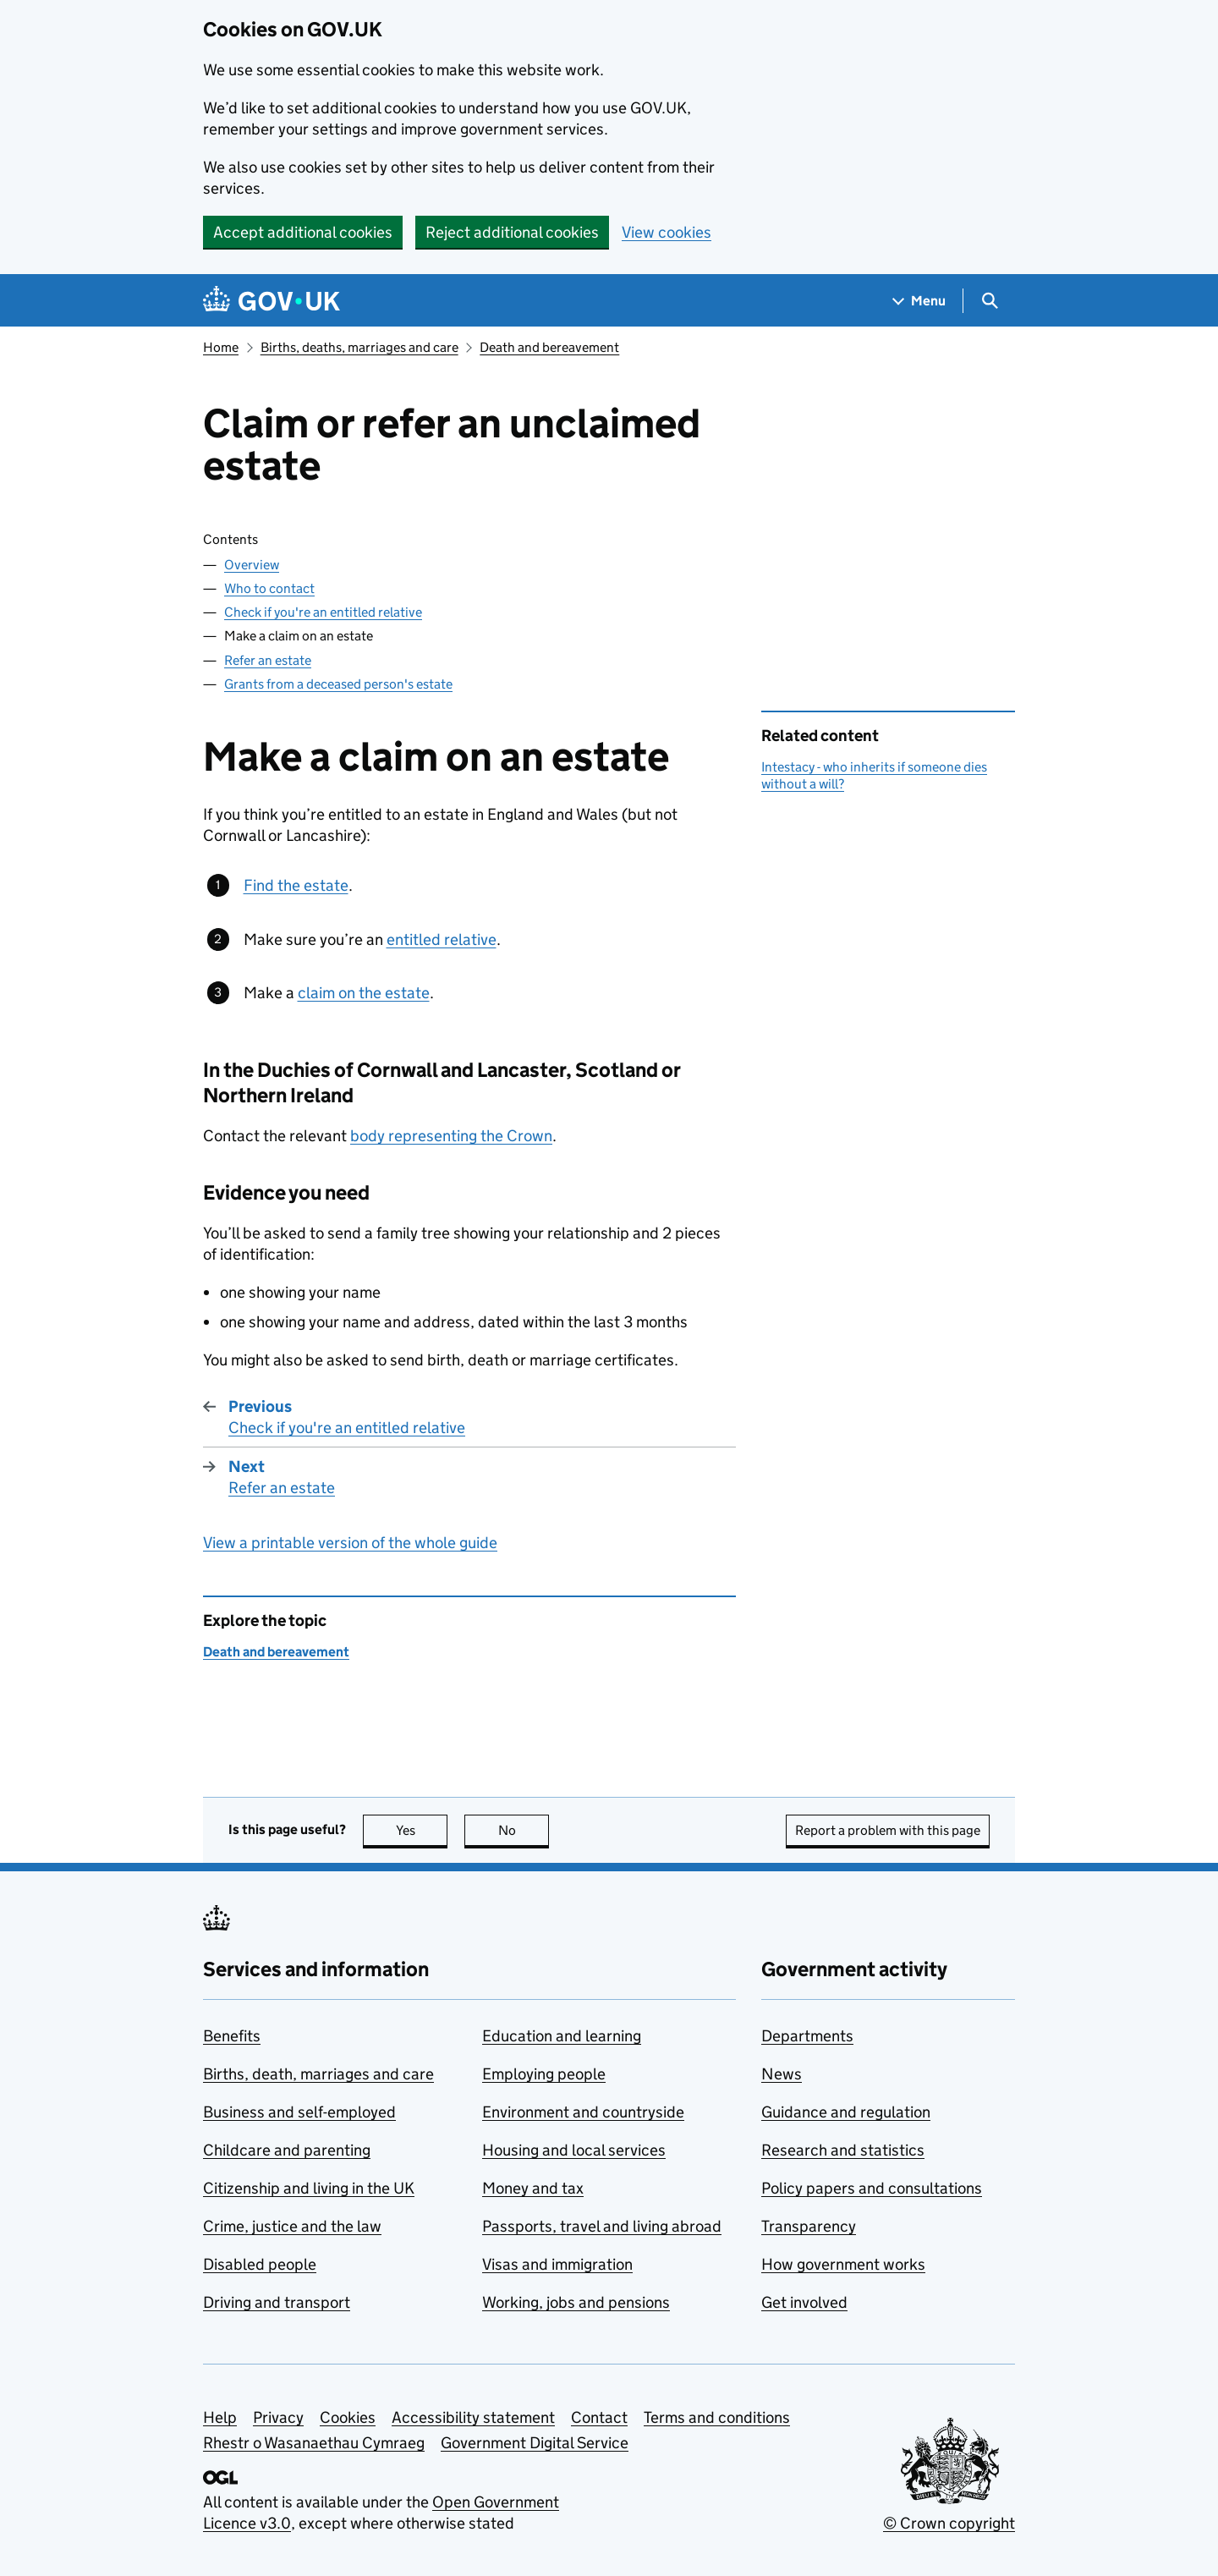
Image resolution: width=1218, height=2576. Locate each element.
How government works (843, 2264)
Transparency (808, 2226)
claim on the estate (364, 992)
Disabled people (259, 2264)
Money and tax (533, 2188)
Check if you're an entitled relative (323, 612)
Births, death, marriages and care (318, 2074)
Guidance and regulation (845, 2112)
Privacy (278, 2417)
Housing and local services (574, 2150)
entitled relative (442, 939)
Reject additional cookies (512, 232)
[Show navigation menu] (919, 301)
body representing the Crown (451, 1135)
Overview (251, 565)
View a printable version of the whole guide (350, 1542)
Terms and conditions (717, 2417)
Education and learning (561, 2036)
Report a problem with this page (887, 1830)
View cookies (666, 232)
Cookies (348, 2417)
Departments (807, 2036)
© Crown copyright (949, 2523)
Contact (599, 2417)
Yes (422, 1830)
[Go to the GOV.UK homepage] (271, 300)
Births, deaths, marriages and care (359, 347)
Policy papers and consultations (871, 2188)
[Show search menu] (989, 301)
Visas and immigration (557, 2264)
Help (220, 2417)
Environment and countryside (583, 2112)
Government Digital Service (534, 2442)
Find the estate (296, 885)
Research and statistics (842, 2150)
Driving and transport (276, 2302)
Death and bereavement (549, 347)
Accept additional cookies (302, 232)
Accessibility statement (473, 2417)
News (781, 2074)
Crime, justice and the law (292, 2226)
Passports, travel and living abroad (601, 2226)
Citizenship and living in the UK (308, 2188)
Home (221, 347)
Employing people (544, 2074)
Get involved (804, 2302)
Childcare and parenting (286, 2150)
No (524, 1830)
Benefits (232, 2036)
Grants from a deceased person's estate (338, 684)
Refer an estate (267, 660)
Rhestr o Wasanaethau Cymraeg (314, 2442)
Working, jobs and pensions (576, 2302)
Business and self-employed (299, 2112)
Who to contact (269, 588)
